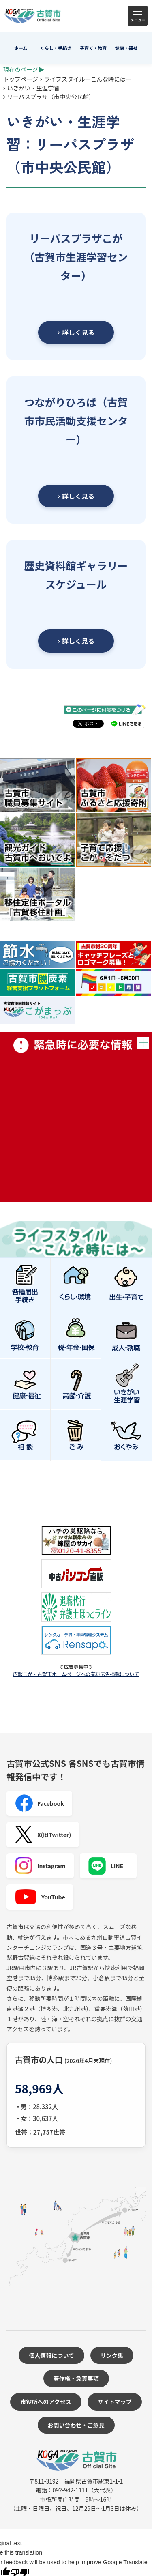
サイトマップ (115, 2402)
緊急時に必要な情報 (76, 1117)
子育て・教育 (93, 48)
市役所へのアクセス (45, 2402)
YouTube (40, 1897)
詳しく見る (76, 332)
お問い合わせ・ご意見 (76, 2425)
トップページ (20, 79)
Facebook (39, 1803)
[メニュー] (138, 16)
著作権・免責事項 (76, 2378)
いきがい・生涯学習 (33, 88)
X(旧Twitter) (43, 1834)
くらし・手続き (55, 48)
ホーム (21, 48)
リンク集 (112, 2355)
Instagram (40, 1865)
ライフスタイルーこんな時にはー (88, 79)
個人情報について (51, 2355)
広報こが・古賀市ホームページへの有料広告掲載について (76, 1673)
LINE (106, 1865)
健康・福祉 (126, 48)
